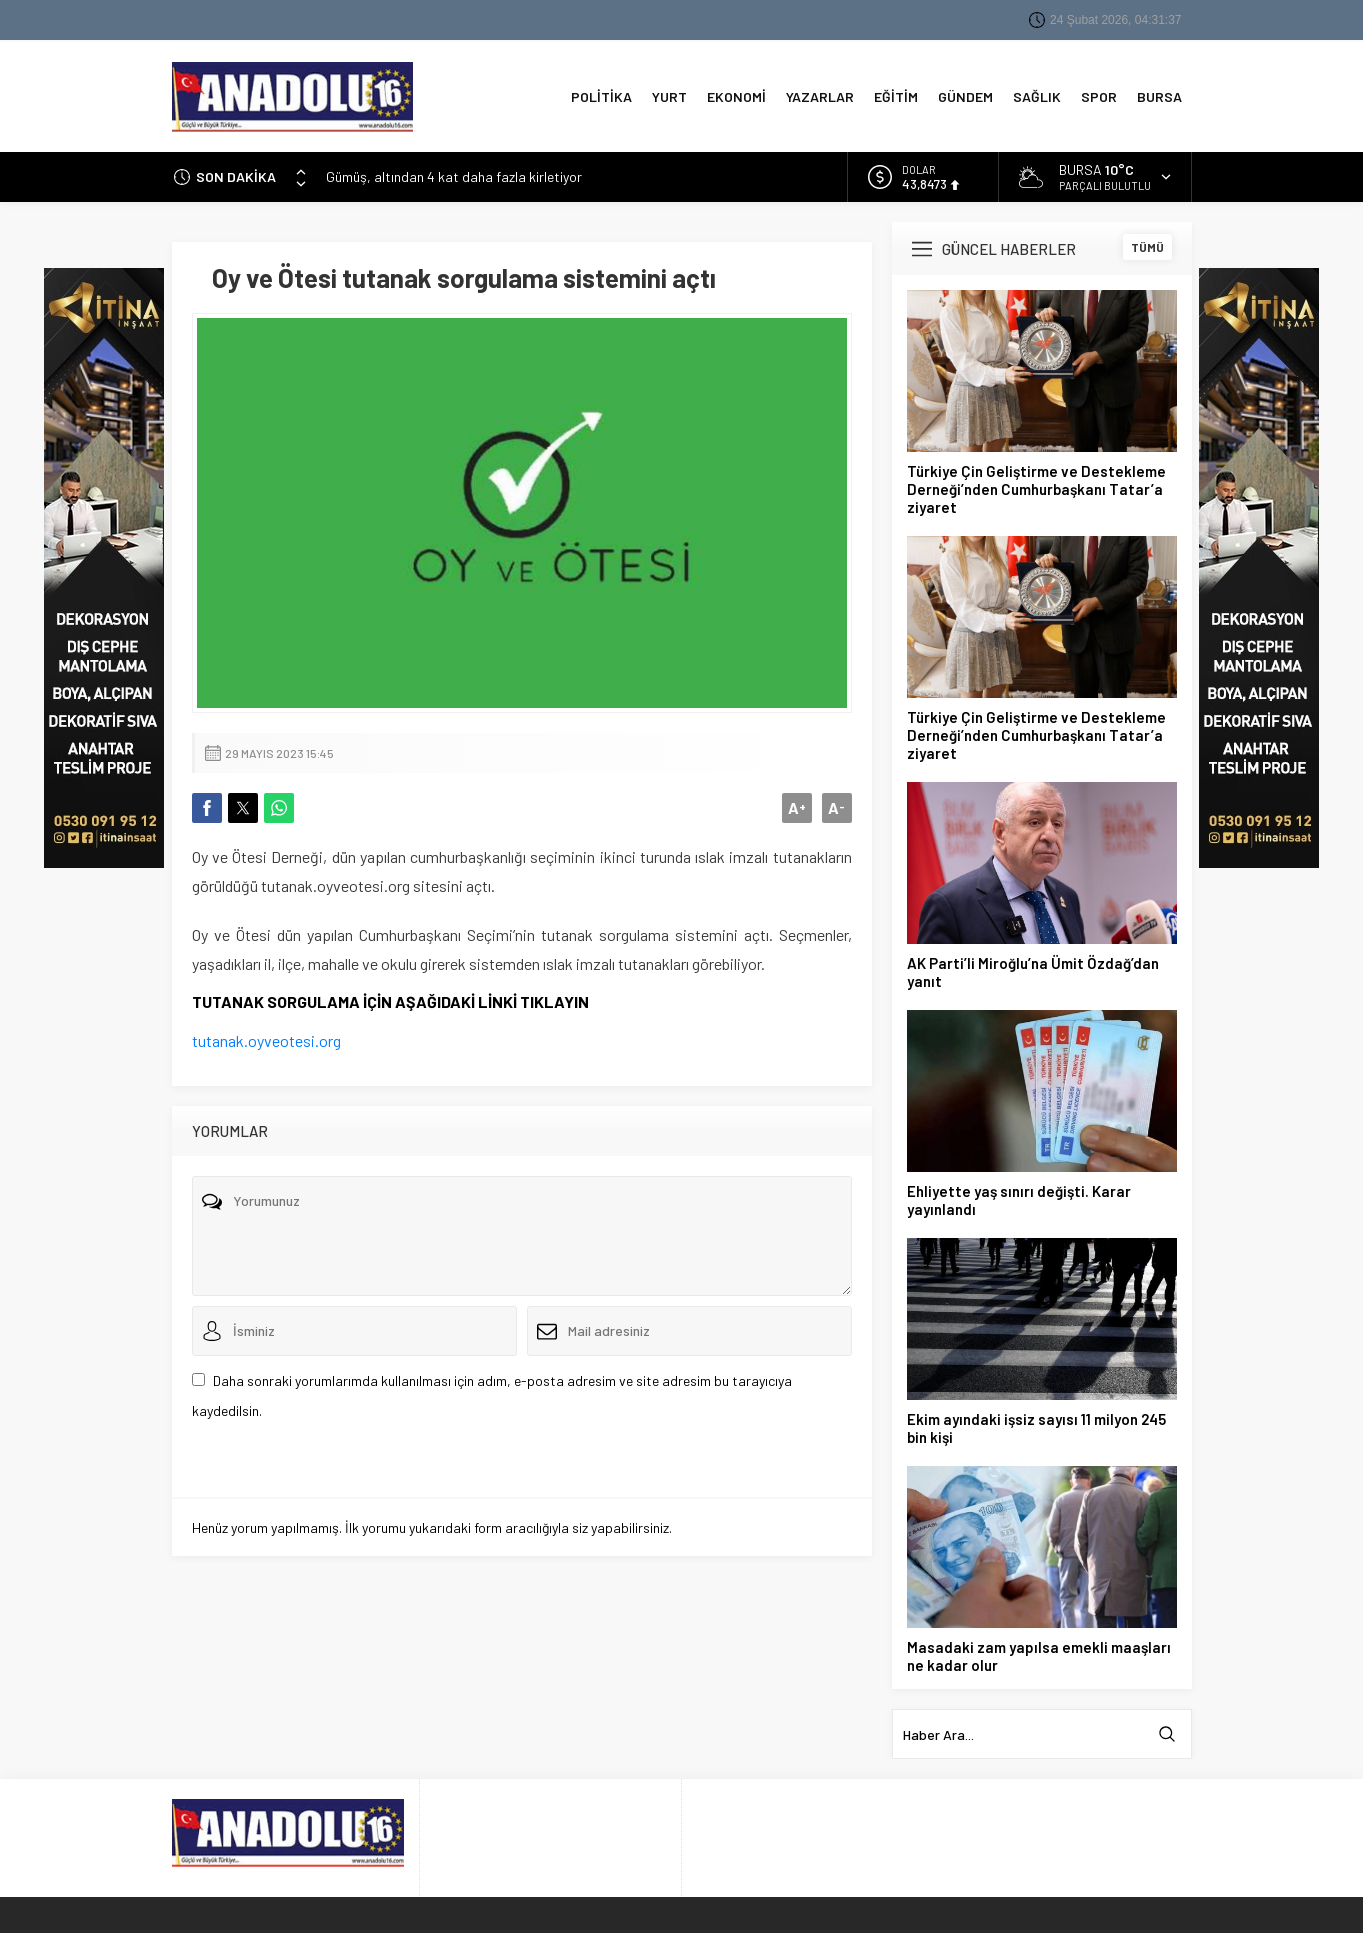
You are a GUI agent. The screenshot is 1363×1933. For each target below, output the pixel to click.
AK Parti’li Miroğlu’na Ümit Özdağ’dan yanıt (1033, 968)
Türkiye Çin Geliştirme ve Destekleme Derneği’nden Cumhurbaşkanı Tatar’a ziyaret (1036, 485)
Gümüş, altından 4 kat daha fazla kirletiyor (454, 172)
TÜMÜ (1147, 243)
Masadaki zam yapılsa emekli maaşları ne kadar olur (1039, 1652)
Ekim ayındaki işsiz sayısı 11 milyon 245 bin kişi (1036, 1424)
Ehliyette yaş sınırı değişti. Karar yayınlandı (1019, 1196)
